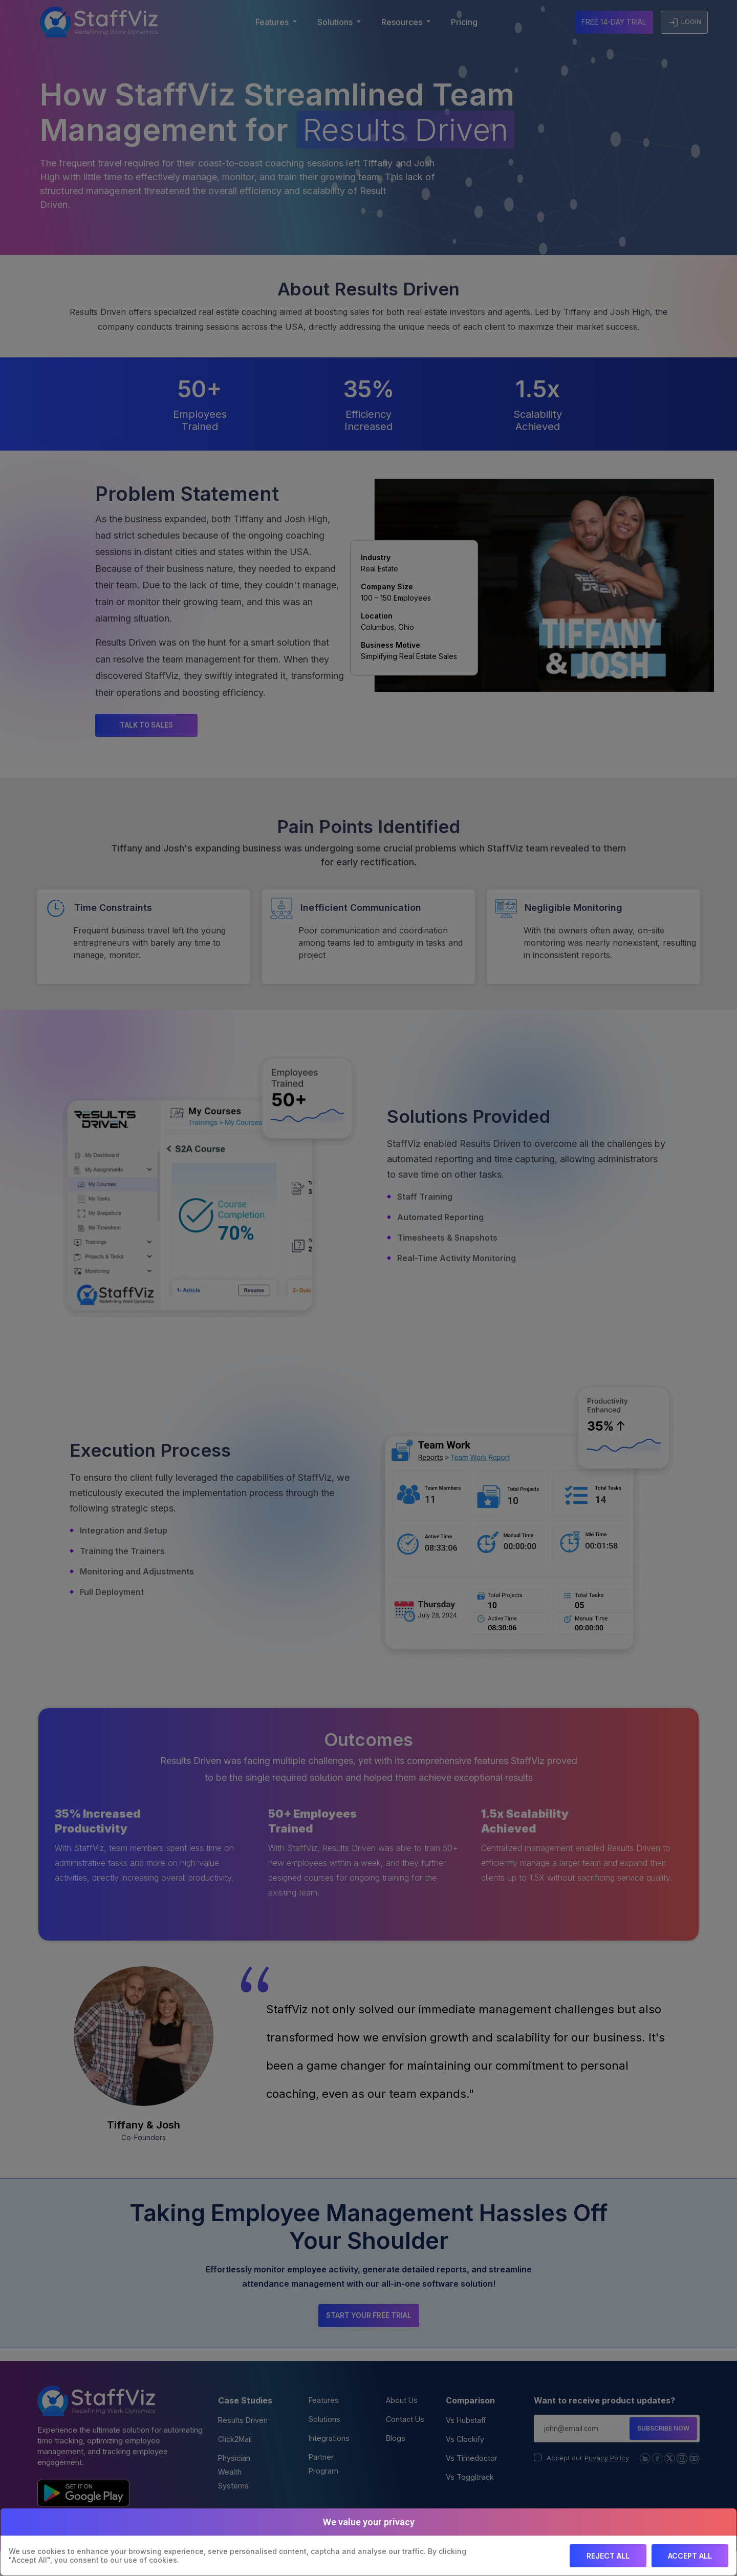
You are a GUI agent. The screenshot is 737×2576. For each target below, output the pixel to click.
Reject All (608, 2555)
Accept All (690, 2555)
